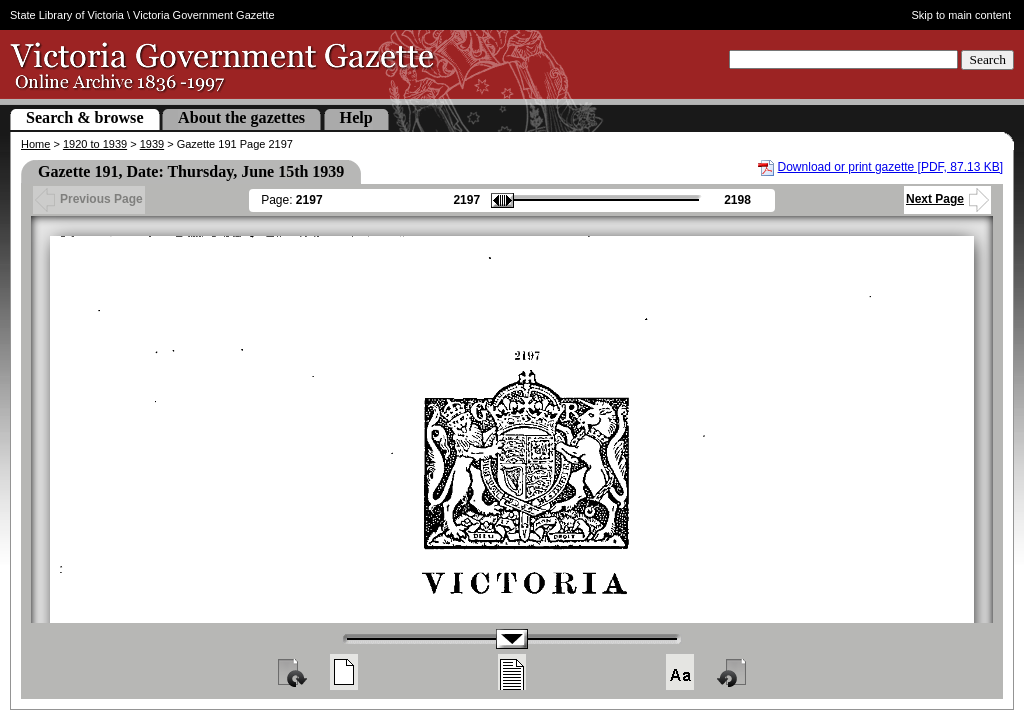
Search (987, 59)
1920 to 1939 (95, 144)
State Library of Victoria (67, 15)
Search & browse (85, 117)
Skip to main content (962, 15)
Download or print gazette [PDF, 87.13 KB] (890, 167)
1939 (152, 144)
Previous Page (89, 199)
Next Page (947, 199)
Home (35, 144)
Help (356, 117)
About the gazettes (241, 117)
